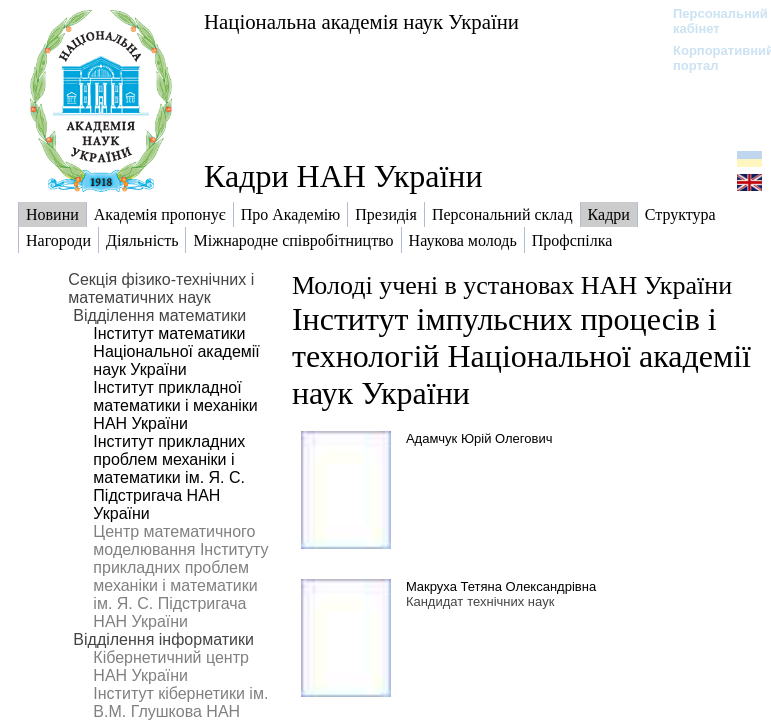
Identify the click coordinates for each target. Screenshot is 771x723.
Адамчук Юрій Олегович (479, 438)
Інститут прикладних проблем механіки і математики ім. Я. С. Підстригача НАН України (169, 477)
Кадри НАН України (343, 176)
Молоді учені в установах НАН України (512, 285)
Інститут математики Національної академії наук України (176, 351)
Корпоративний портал (710, 58)
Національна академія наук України (361, 21)
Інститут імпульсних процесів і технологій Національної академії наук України (521, 356)
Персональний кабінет (710, 21)
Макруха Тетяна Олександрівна (501, 586)
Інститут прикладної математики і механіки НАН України (175, 405)
